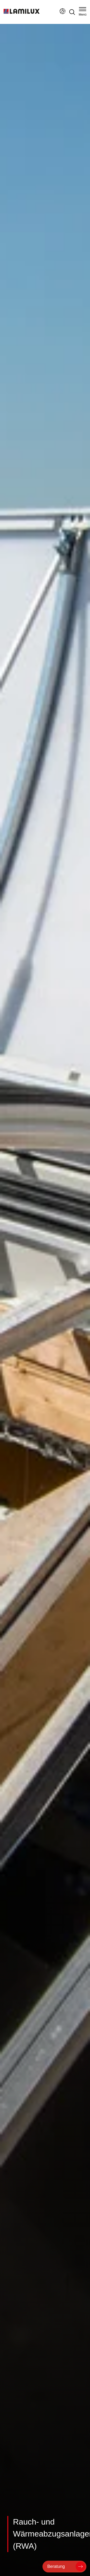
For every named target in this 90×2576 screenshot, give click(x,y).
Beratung (56, 2566)
